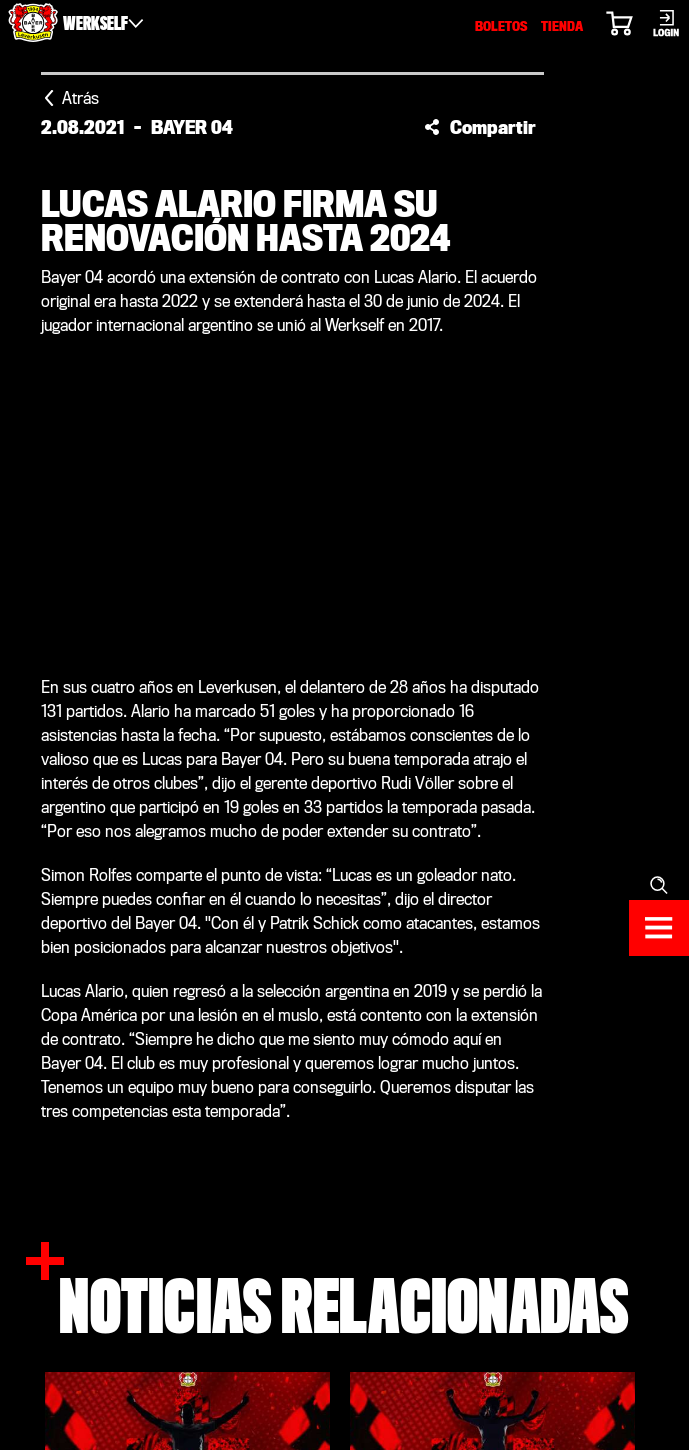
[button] (480, 127)
